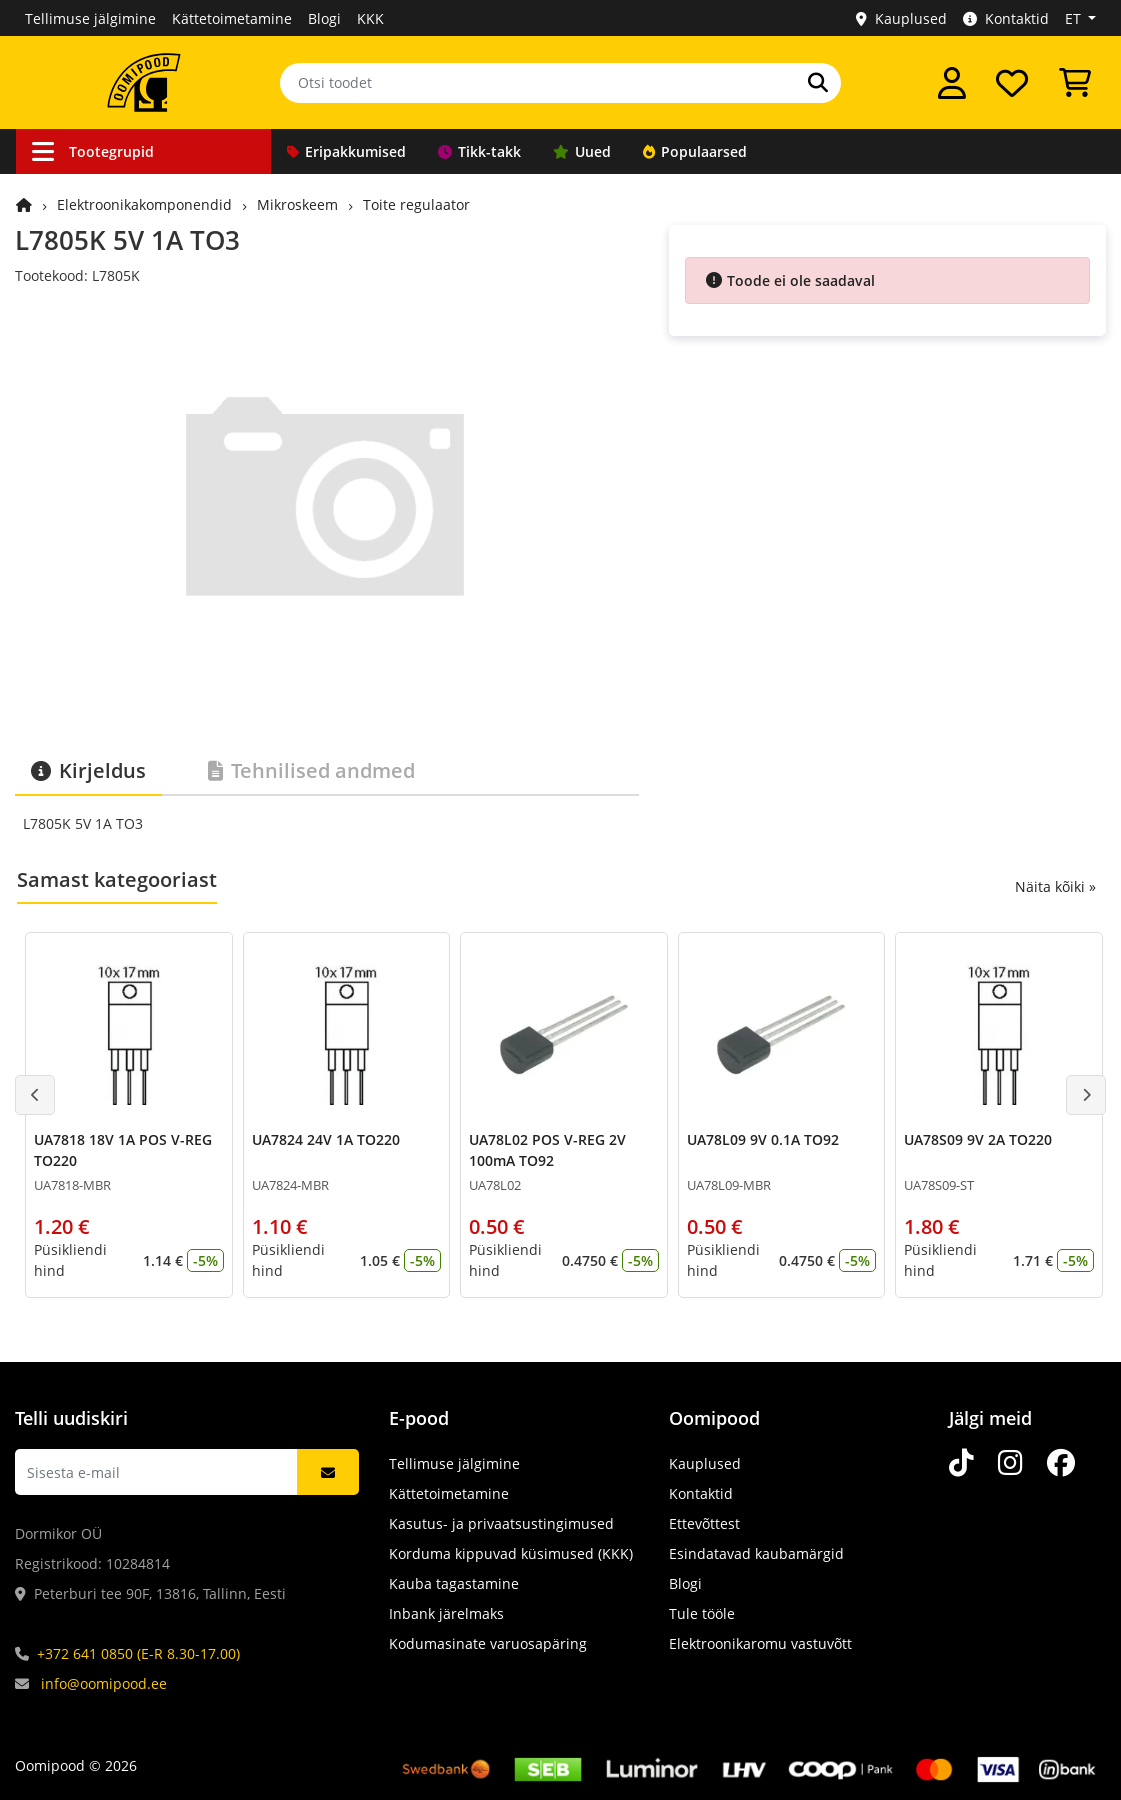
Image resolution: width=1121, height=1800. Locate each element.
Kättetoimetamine (232, 18)
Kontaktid (1006, 18)
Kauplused (901, 18)
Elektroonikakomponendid (144, 204)
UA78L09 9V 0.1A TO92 (763, 1139)
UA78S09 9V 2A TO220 (978, 1139)
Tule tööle (702, 1613)
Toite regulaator (416, 204)
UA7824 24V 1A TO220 (326, 1139)
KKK (370, 18)
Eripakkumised (346, 151)
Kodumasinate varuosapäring (488, 1643)
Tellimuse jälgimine (90, 18)
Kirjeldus (88, 770)
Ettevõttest (704, 1523)
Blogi (324, 18)
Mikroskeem (297, 204)
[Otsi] (818, 83)
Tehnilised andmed (311, 770)
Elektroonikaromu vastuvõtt (760, 1643)
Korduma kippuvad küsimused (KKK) (511, 1553)
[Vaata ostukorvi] (1075, 83)
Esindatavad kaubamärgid (756, 1553)
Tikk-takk (479, 151)
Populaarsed (695, 151)
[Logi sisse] (952, 83)
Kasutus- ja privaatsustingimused (501, 1523)
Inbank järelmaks (446, 1613)
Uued (582, 151)
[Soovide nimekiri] (1012, 83)
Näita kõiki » (1055, 886)
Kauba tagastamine (454, 1583)
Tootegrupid (93, 151)
